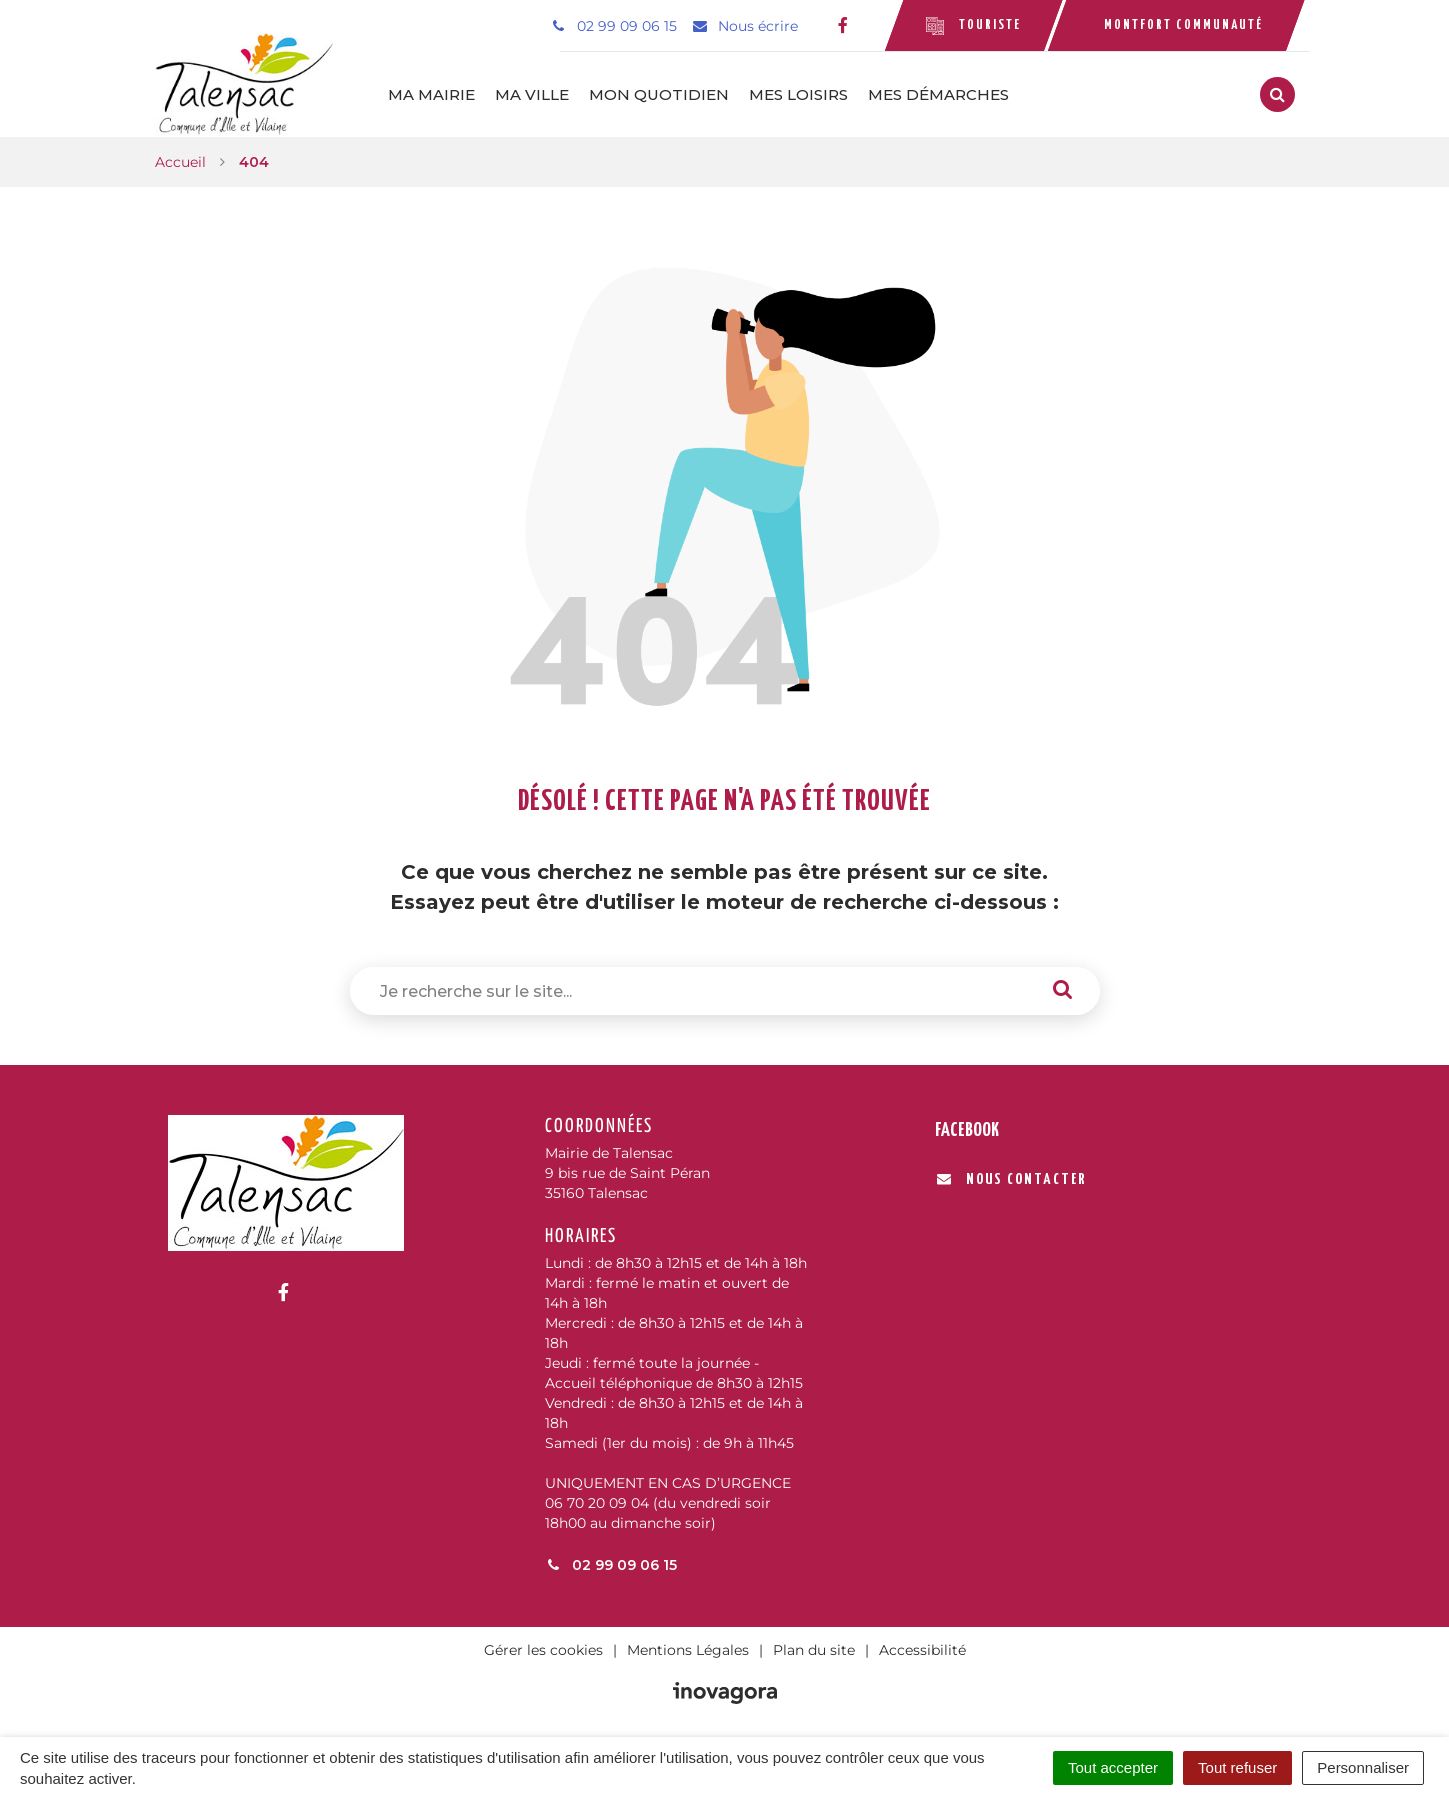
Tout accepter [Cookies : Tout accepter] (1113, 1767)
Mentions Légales (688, 1650)
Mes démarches (938, 94)
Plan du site (814, 1650)
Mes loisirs (798, 94)
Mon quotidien (659, 94)
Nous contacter (1011, 1179)
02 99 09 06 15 (611, 1565)
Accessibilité (922, 1650)
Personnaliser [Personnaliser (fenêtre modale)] (1363, 1767)
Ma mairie (431, 94)
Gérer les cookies (543, 1650)
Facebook (967, 1130)
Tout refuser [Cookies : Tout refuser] (1237, 1767)
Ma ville (532, 94)
